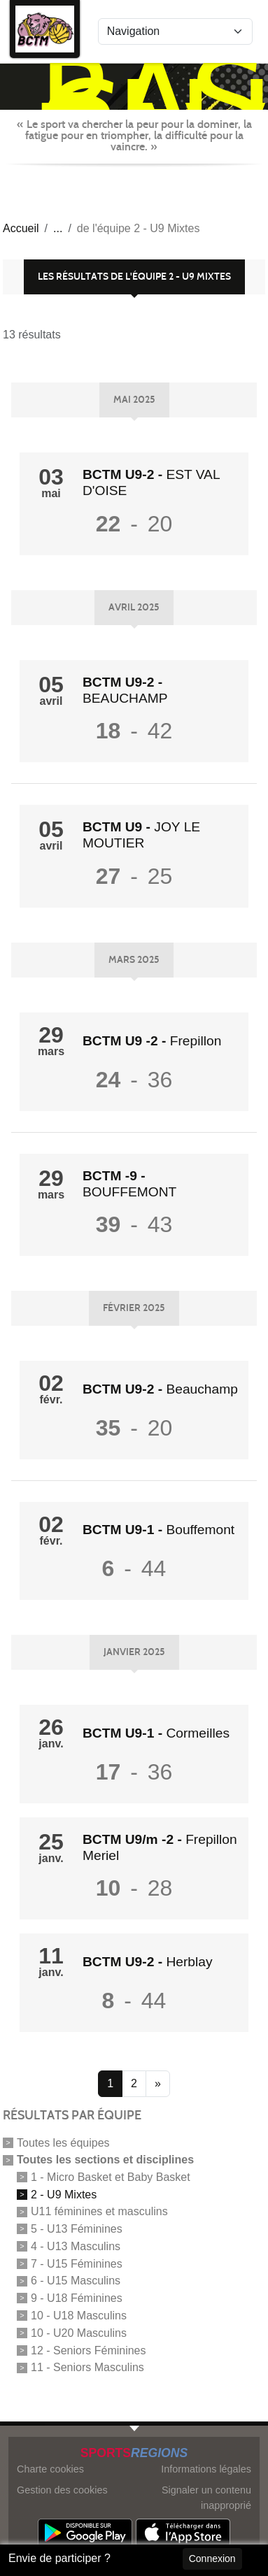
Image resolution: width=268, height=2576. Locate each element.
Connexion (212, 2558)
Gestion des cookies (62, 2490)
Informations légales (206, 2469)
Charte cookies (50, 2469)
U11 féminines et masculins (99, 2211)
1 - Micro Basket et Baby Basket (110, 2177)
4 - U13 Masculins (75, 2246)
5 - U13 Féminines (76, 2229)
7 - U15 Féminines (76, 2263)
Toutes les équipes (63, 2143)
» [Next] (158, 2083)
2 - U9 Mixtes (64, 2194)
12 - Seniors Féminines (88, 2350)
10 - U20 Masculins (79, 2333)
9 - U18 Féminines (76, 2298)
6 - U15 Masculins (75, 2281)
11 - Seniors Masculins (87, 2367)
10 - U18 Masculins (79, 2315)
